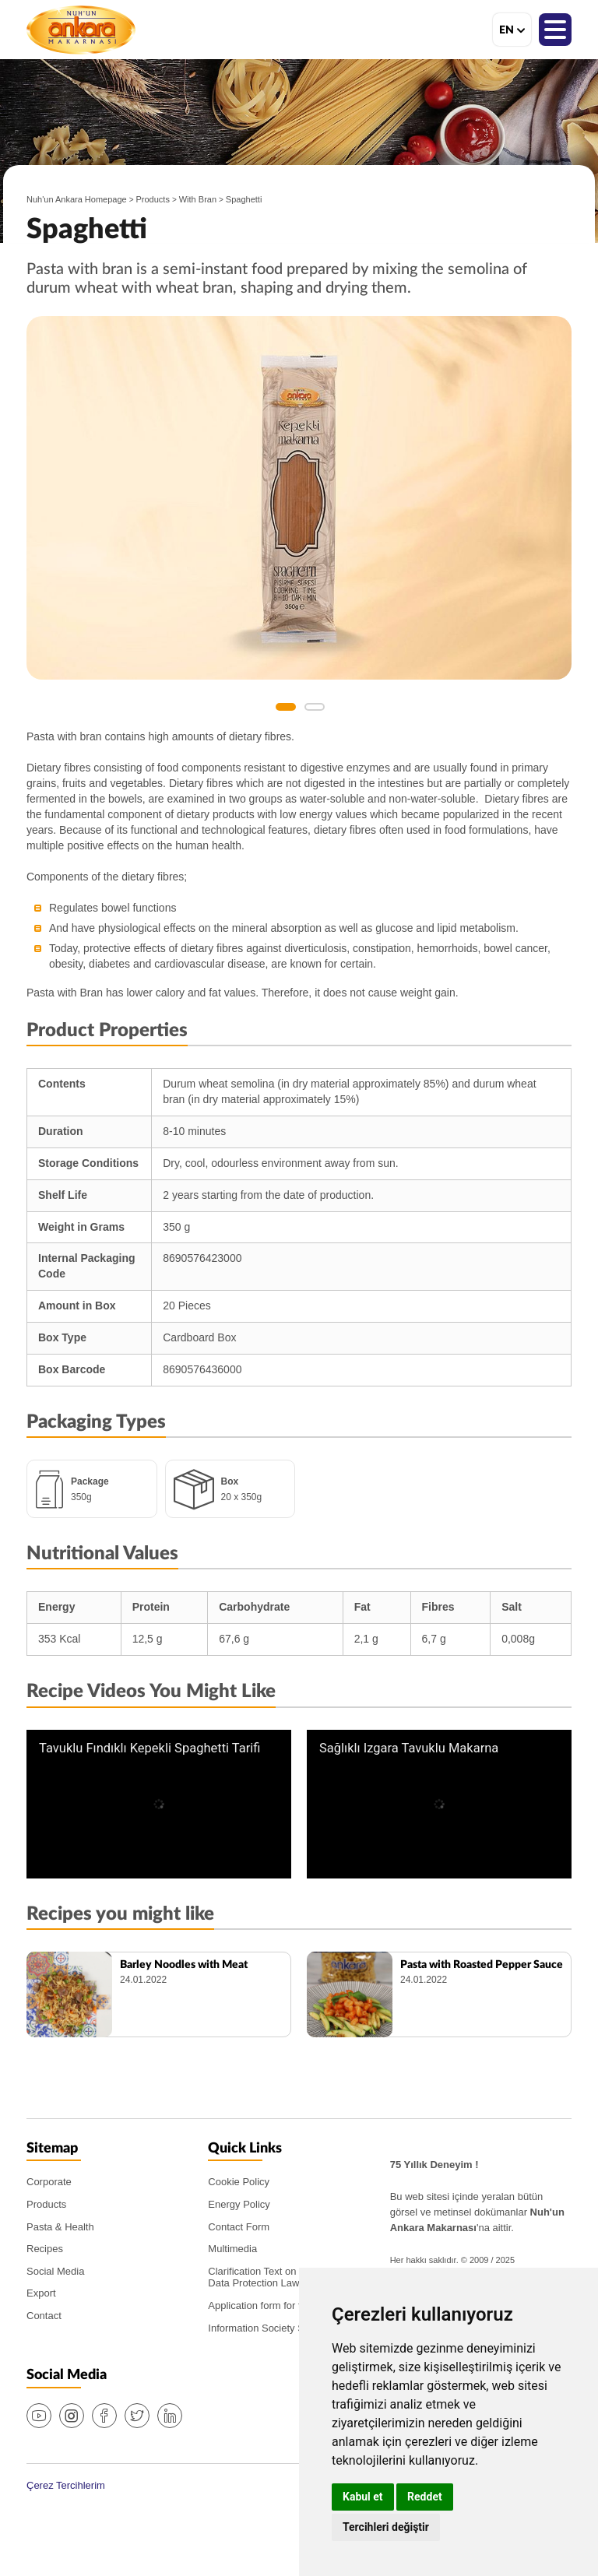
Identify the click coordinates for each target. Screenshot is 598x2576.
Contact (44, 2315)
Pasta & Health (60, 2227)
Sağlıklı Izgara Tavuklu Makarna (408, 1748)
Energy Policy (238, 2204)
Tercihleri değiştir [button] (386, 2527)
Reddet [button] (424, 2496)
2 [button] (314, 707)
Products (153, 199)
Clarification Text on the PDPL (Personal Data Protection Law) (298, 2277)
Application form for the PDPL (274, 2305)
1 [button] (286, 707)
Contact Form (238, 2227)
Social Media (55, 2271)
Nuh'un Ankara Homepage (76, 199)
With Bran (197, 199)
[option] (299, 498)
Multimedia (232, 2248)
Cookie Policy (238, 2182)
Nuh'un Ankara (80, 29)
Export (41, 2293)
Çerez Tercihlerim (65, 2485)
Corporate (49, 2182)
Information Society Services (272, 2328)
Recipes (44, 2248)
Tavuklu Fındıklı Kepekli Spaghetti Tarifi (149, 1748)
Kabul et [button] (363, 2496)
